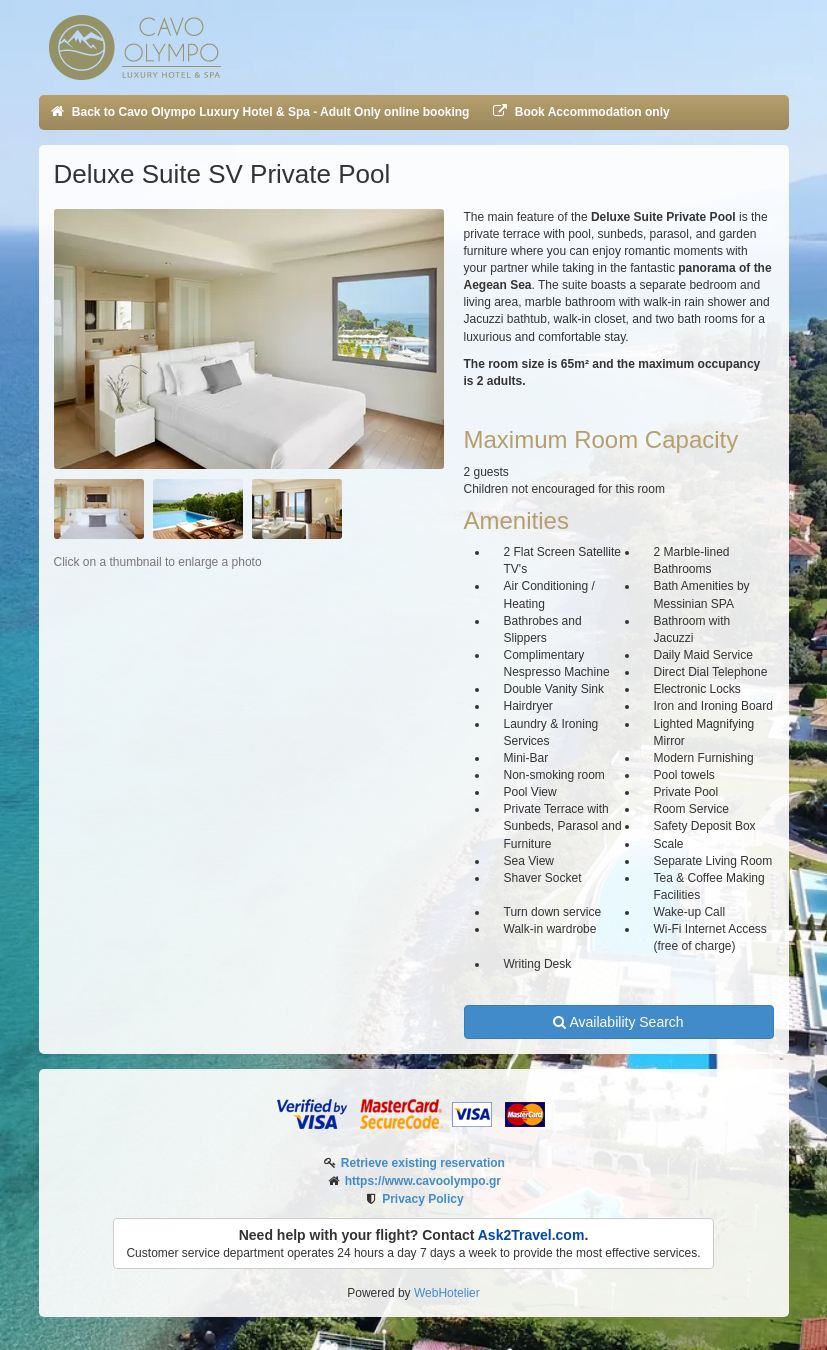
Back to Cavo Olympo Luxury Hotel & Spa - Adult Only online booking (259, 112)
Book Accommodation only (580, 112)
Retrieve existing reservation (423, 1163)
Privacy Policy (422, 1199)
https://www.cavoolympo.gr (423, 1181)
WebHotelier (447, 1293)
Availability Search (618, 1022)
